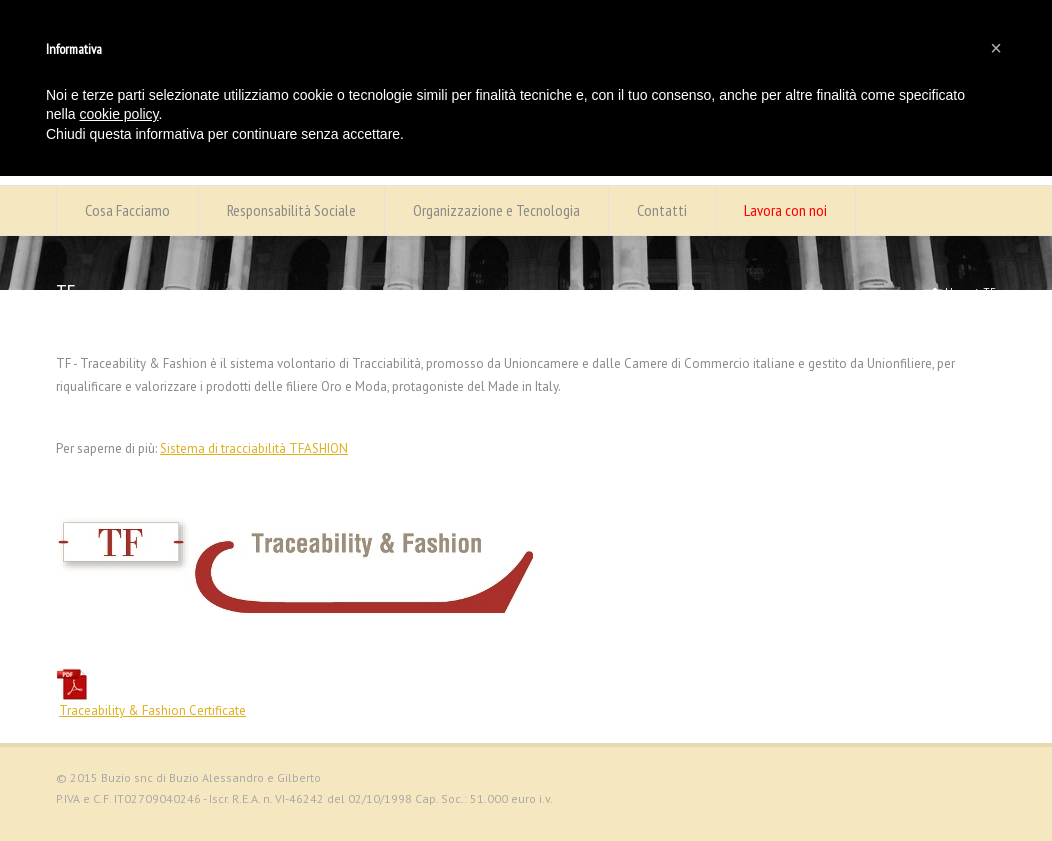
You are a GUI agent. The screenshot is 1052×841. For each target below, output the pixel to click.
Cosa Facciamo (127, 210)
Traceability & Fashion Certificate (152, 710)
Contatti (662, 210)
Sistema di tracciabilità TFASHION (254, 448)
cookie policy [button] (118, 114)
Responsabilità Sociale (291, 210)
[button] (996, 48)
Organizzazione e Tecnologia (496, 210)
